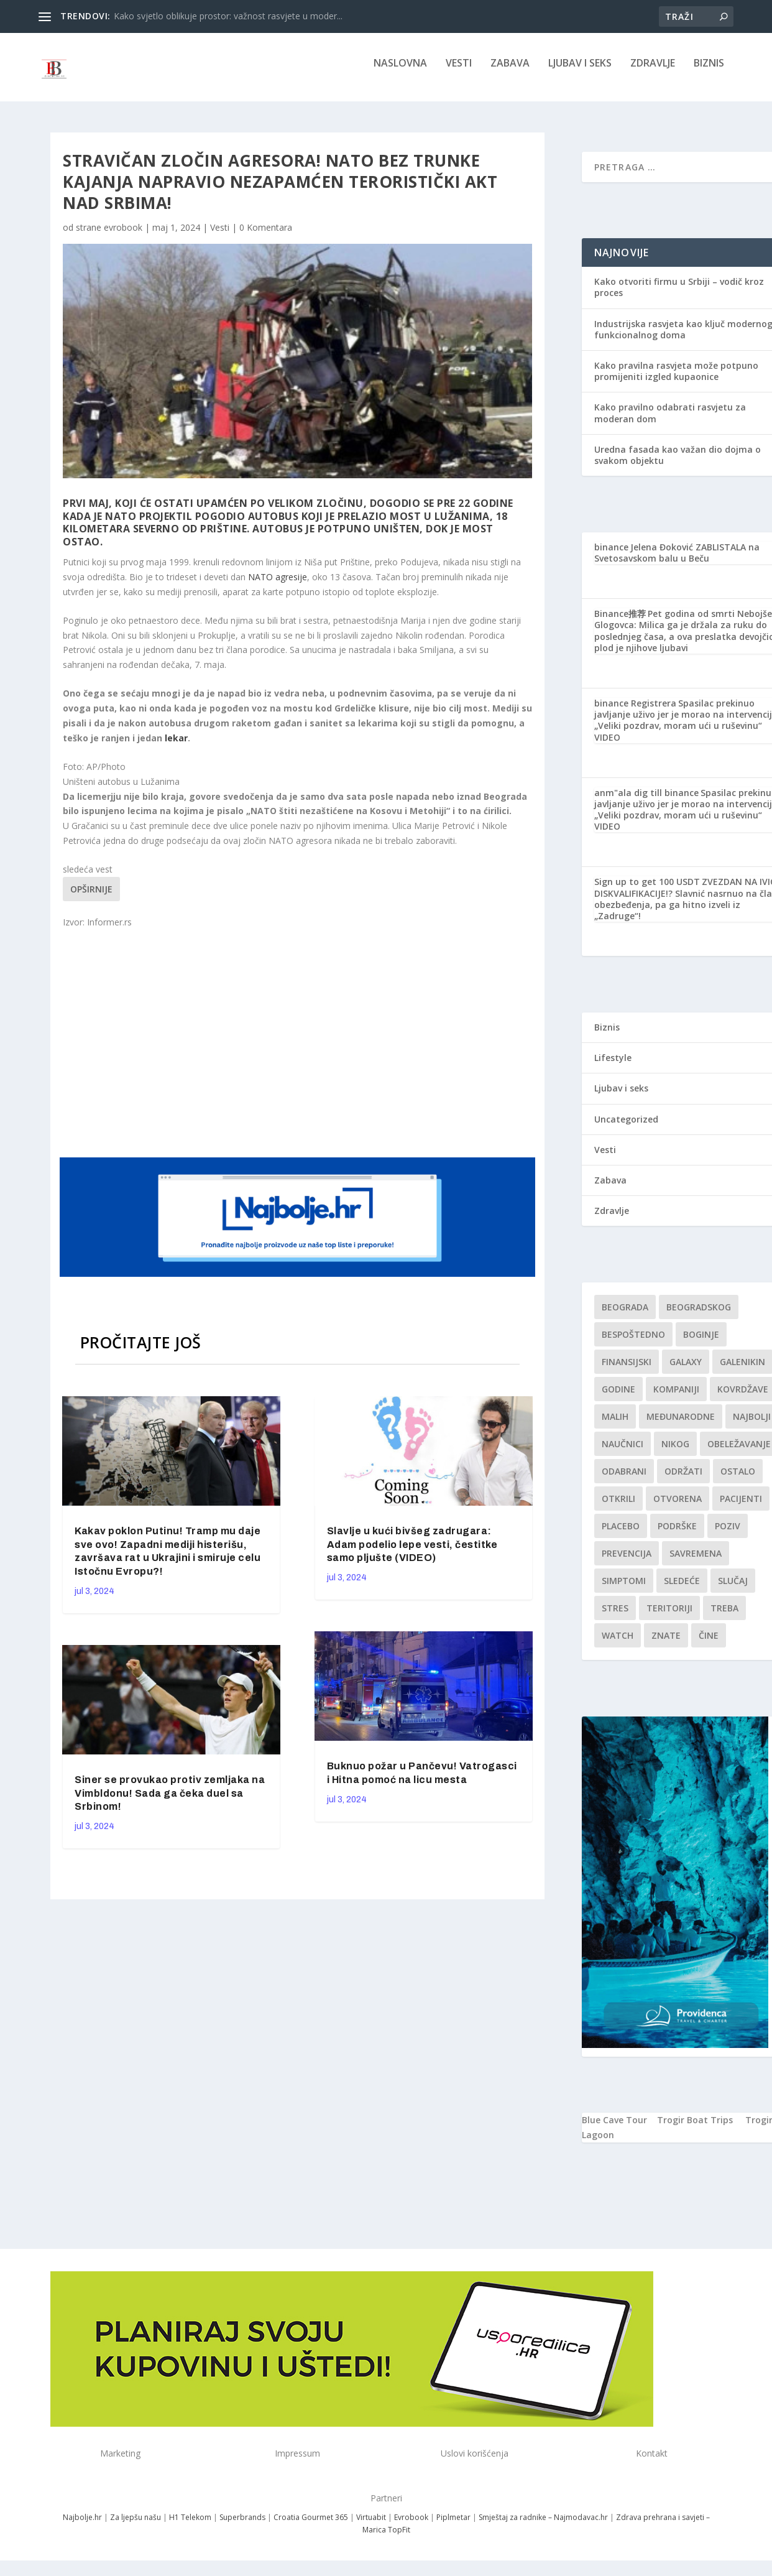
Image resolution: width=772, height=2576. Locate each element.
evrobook (123, 236)
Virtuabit (371, 2526)
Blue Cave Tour (614, 2128)
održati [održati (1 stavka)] (683, 1480)
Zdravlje (652, 72)
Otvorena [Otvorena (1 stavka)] (677, 1507)
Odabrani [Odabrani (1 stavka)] (624, 1480)
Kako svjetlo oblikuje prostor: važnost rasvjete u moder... (228, 16)
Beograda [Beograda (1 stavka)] (625, 1316)
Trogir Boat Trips (695, 2128)
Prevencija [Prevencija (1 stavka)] (626, 1562)
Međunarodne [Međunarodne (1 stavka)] (680, 1425)
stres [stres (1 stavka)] (615, 1617)
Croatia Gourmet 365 (310, 2526)
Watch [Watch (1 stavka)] (617, 1644)
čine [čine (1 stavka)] (709, 1644)
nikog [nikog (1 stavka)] (675, 1452)
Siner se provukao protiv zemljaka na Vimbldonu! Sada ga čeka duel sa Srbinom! (170, 1802)
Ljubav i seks (580, 72)
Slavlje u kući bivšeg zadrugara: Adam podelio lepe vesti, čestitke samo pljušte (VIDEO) (412, 1553)
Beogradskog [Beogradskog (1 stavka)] (698, 1316)
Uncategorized (626, 1128)
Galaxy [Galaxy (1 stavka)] (685, 1370)
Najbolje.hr (82, 2526)
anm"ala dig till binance (646, 801)
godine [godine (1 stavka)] (618, 1398)
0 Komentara (265, 236)
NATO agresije (277, 585)
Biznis (709, 72)
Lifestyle (613, 1066)
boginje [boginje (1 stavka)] (701, 1343)
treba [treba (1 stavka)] (724, 1617)
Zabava (510, 72)
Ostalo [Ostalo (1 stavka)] (737, 1480)
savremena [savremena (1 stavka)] (695, 1562)
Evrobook (411, 2526)
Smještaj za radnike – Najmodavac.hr (543, 2526)
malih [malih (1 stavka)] (615, 1425)
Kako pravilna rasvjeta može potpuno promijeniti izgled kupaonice (676, 379)
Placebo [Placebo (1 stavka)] (621, 1535)
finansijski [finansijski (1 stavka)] (626, 1370)
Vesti (459, 72)
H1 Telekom (190, 2526)
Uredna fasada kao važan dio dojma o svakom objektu (677, 463)
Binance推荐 (620, 622)
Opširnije (91, 898)
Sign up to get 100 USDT (647, 890)
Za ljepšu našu (135, 2526)
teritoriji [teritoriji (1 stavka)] (669, 1617)
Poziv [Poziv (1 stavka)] (727, 1535)
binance (611, 556)
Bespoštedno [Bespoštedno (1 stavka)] (633, 1343)
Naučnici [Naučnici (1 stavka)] (622, 1452)
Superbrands (242, 2526)
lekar (176, 747)
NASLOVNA (400, 72)
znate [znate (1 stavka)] (666, 1644)
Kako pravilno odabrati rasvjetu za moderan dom (670, 421)
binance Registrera (635, 712)
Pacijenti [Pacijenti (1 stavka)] (741, 1507)
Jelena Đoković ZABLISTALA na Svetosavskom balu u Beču (677, 561)
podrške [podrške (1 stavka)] (677, 1535)
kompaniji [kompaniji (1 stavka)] (676, 1398)
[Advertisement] (299, 1050)
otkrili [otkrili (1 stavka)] (618, 1507)
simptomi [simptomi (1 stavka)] (624, 1589)
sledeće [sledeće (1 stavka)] (682, 1589)
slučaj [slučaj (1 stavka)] (733, 1589)
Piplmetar (452, 2526)
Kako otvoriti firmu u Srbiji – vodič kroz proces (679, 295)
